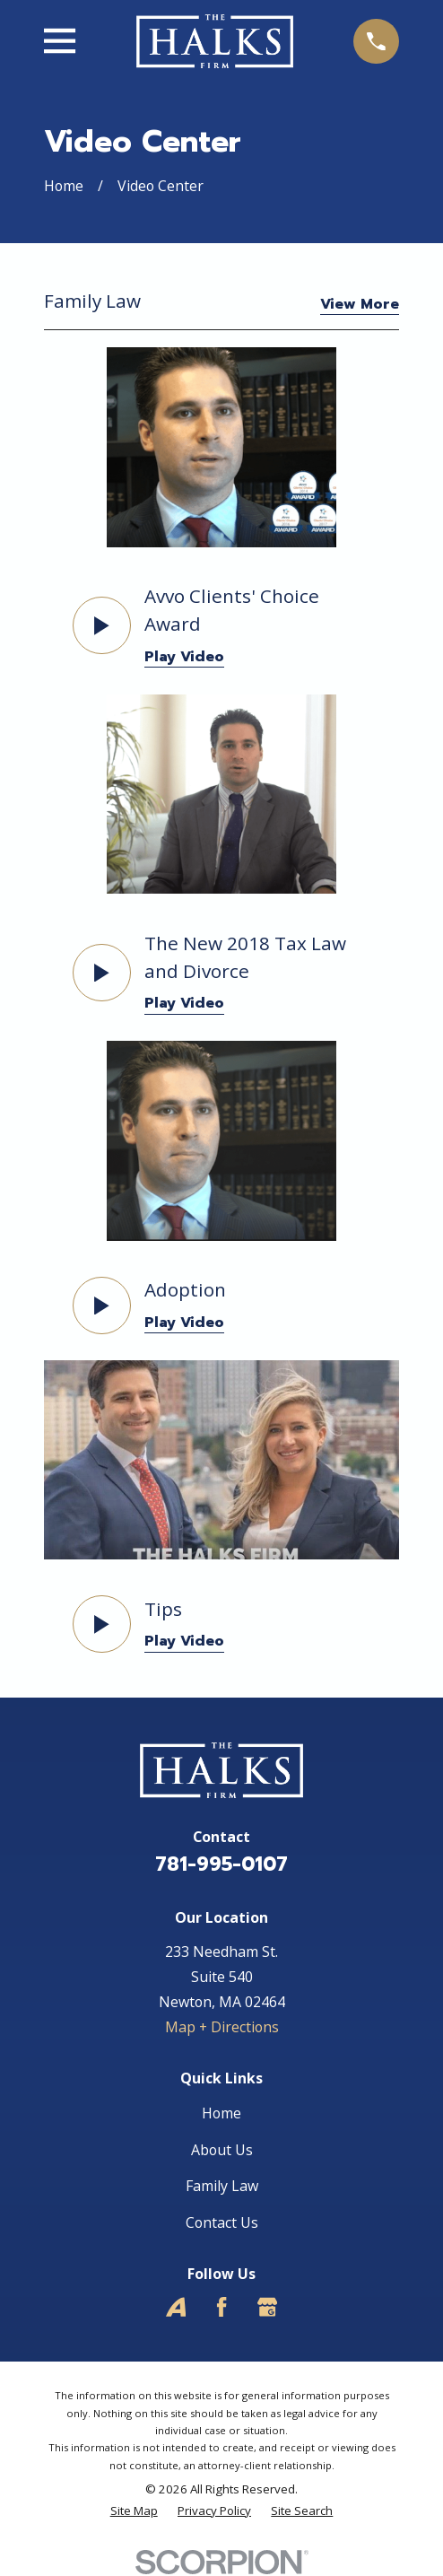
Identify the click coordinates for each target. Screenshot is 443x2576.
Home (221, 2113)
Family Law (222, 2186)
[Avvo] (176, 2307)
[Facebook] (221, 2307)
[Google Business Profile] (267, 2307)
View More (359, 306)
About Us (222, 2150)
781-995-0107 (221, 1864)
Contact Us (222, 2222)
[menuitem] (134, 2511)
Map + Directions (222, 2027)
